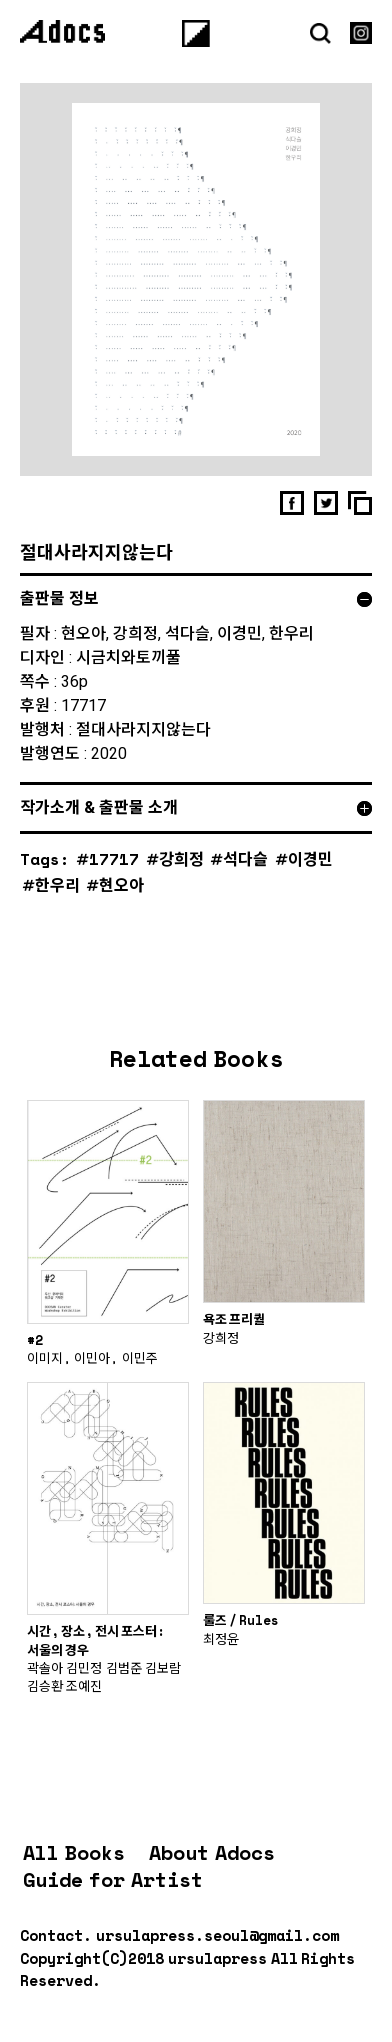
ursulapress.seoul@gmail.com (217, 1935)
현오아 (121, 884)
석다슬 (245, 858)
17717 (114, 858)
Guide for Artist (113, 1879)
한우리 (57, 884)
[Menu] (196, 33)
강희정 (181, 858)
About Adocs (212, 1852)
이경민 (310, 858)
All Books (74, 1852)
